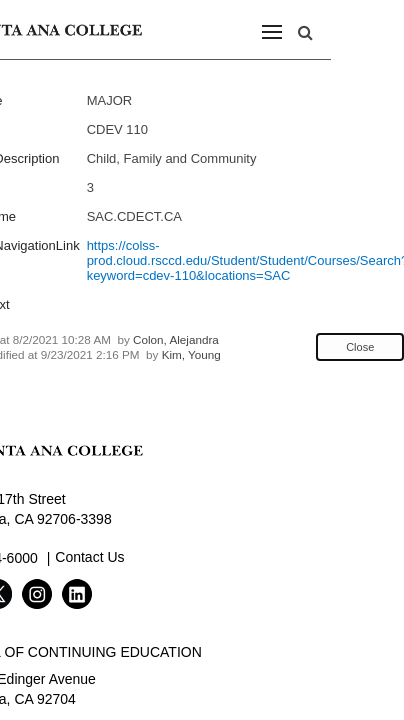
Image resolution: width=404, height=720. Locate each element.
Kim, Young (191, 354)
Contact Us (89, 557)
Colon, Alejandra (176, 339)
